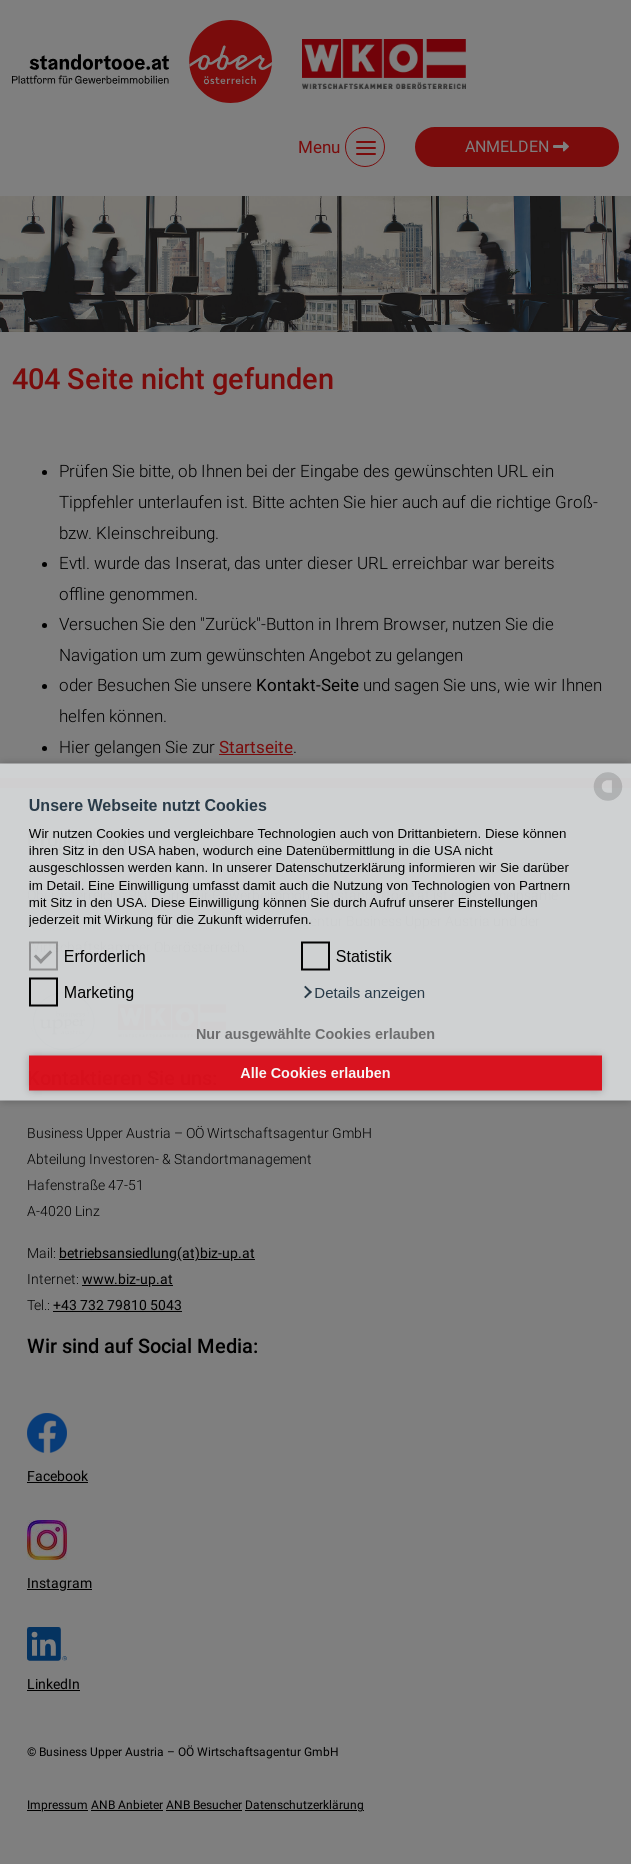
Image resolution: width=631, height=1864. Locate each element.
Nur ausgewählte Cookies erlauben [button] (315, 1033)
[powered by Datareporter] (608, 799)
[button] (363, 993)
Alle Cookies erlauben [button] (315, 1073)
